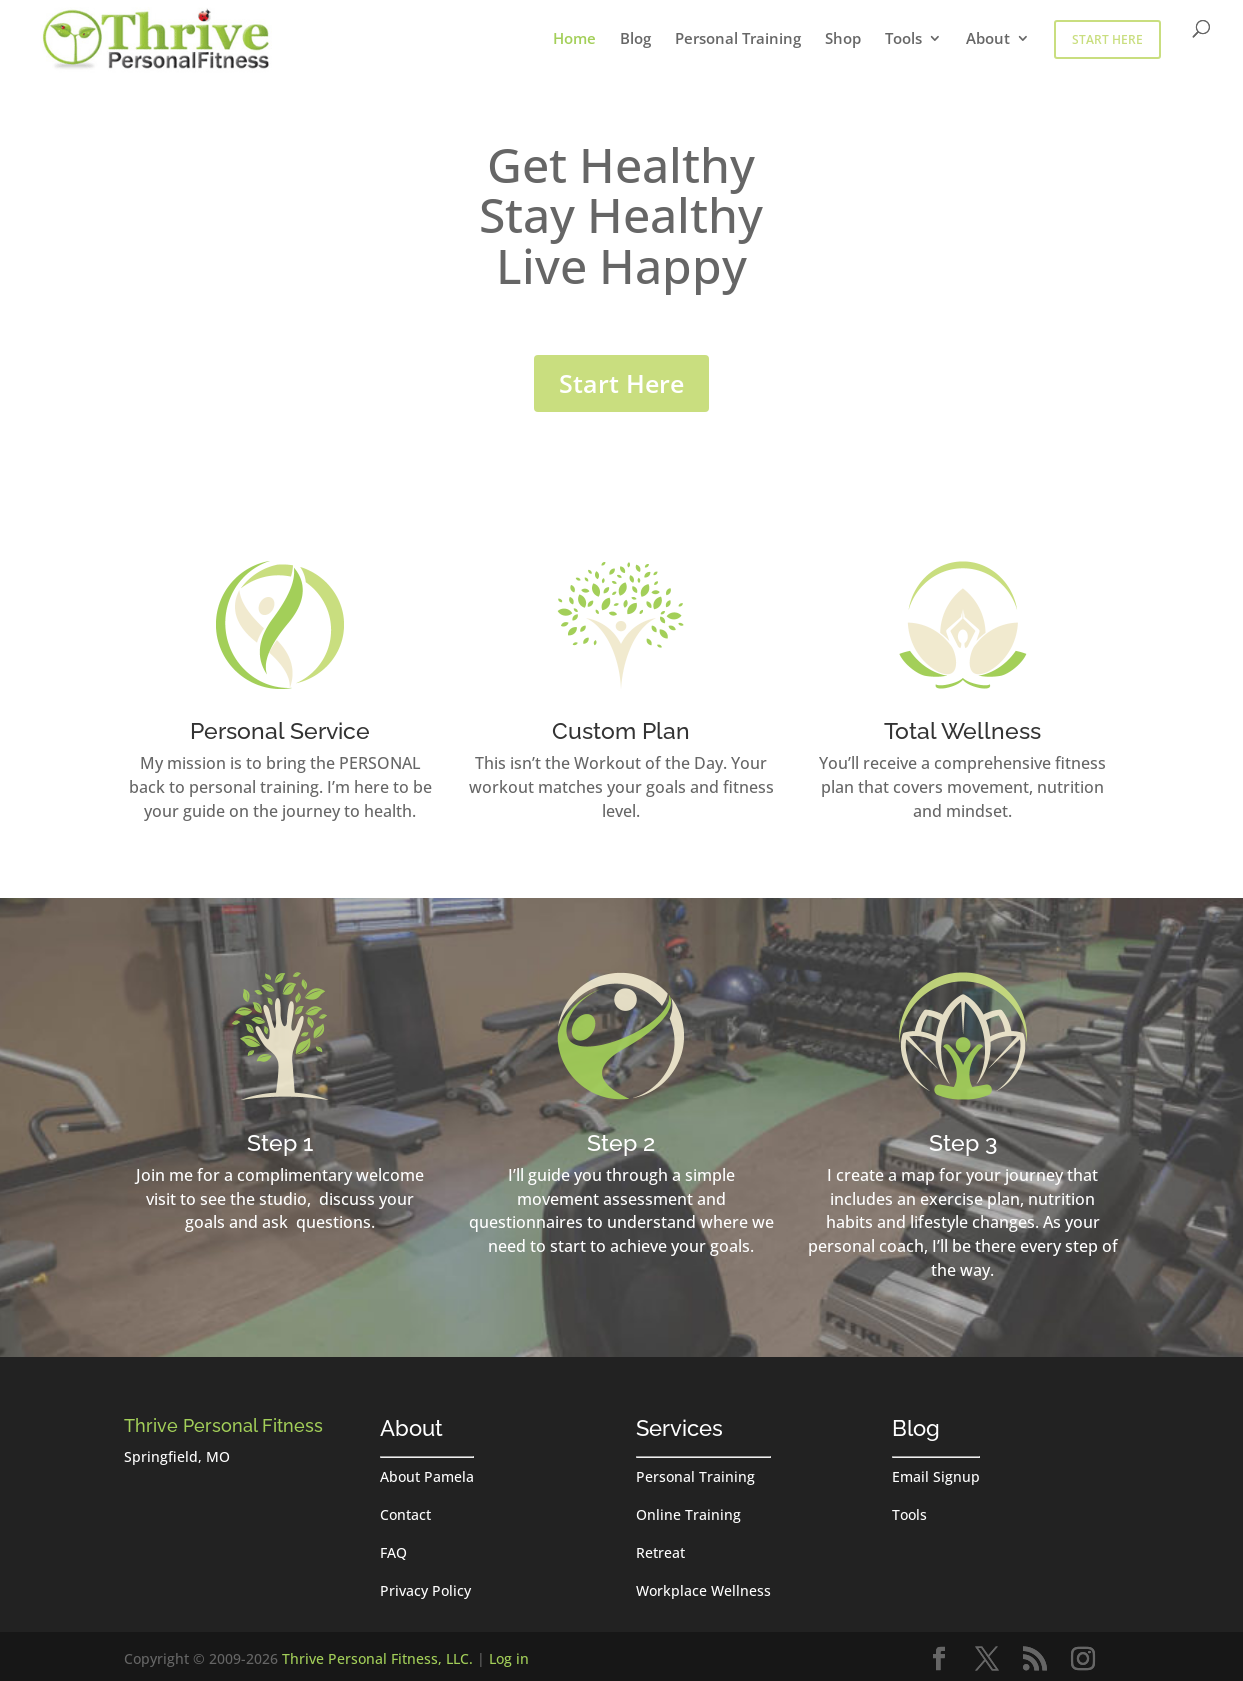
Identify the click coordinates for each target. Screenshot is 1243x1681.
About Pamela (427, 1476)
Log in (509, 1658)
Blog (635, 39)
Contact (405, 1514)
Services (679, 1428)
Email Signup (936, 1476)
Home (574, 39)
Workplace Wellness (703, 1590)
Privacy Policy (425, 1590)
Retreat (660, 1552)
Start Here (1107, 39)
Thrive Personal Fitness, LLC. (377, 1658)
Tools (903, 39)
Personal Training (738, 39)
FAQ (393, 1552)
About (988, 39)
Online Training (688, 1514)
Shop (843, 39)
